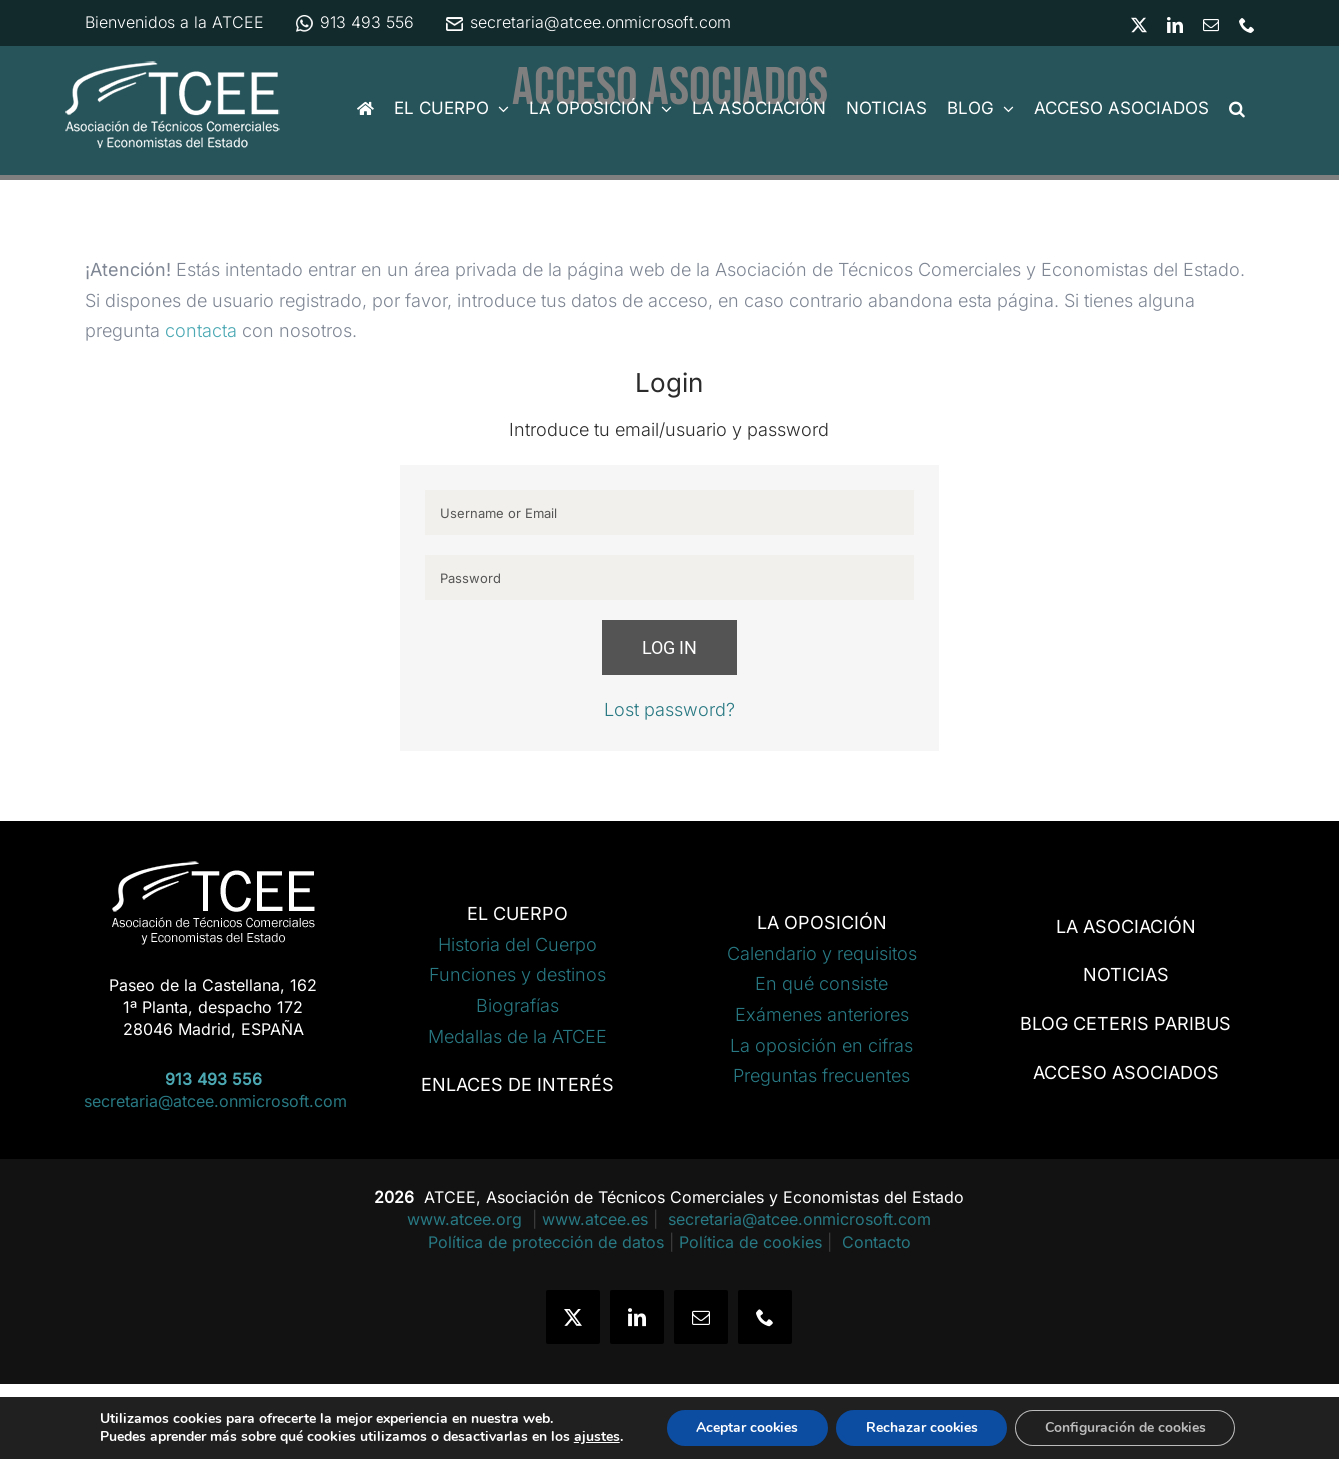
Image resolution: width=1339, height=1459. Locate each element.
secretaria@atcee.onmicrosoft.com (587, 22)
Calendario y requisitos (822, 953)
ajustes (594, 1437)
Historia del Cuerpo (517, 944)
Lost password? (669, 709)
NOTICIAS (1126, 974)
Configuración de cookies (1127, 1427)
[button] (1237, 108)
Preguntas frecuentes (821, 1075)
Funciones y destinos (517, 974)
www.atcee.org (467, 1219)
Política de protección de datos (546, 1242)
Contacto (876, 1242)
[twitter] (573, 1317)
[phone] (765, 1317)
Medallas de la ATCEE (517, 1036)
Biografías (517, 1005)
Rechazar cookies (921, 1427)
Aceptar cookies (745, 1427)
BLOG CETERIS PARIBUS (1125, 1023)
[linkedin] (637, 1317)
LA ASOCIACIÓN (1126, 926)
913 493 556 (354, 22)
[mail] (701, 1317)
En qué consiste (821, 983)
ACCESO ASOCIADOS (1126, 1072)
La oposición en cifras (821, 1045)
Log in (669, 647)
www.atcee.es (595, 1219)
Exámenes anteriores (822, 1014)
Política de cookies (750, 1242)
